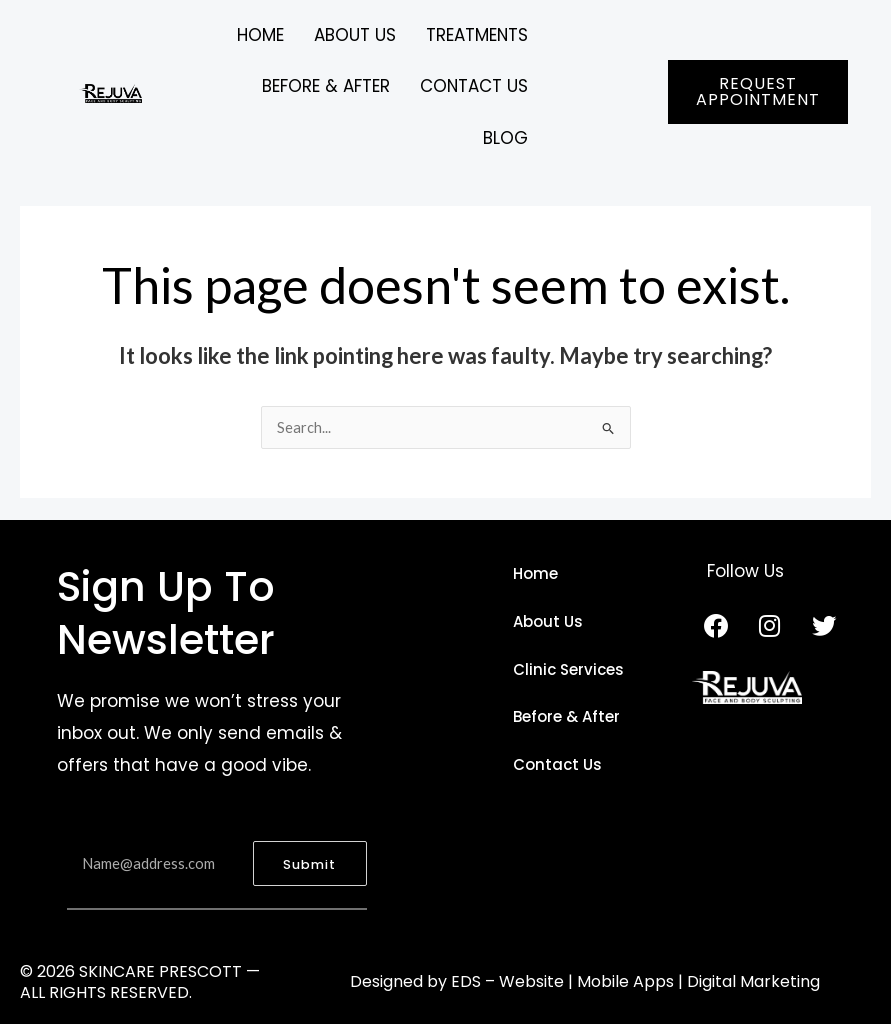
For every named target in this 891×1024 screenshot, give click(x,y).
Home (259, 35)
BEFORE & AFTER (325, 87)
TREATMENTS (476, 35)
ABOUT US (354, 35)
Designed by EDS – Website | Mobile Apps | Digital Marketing (585, 982)
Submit (309, 865)
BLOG (505, 138)
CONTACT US (473, 87)
